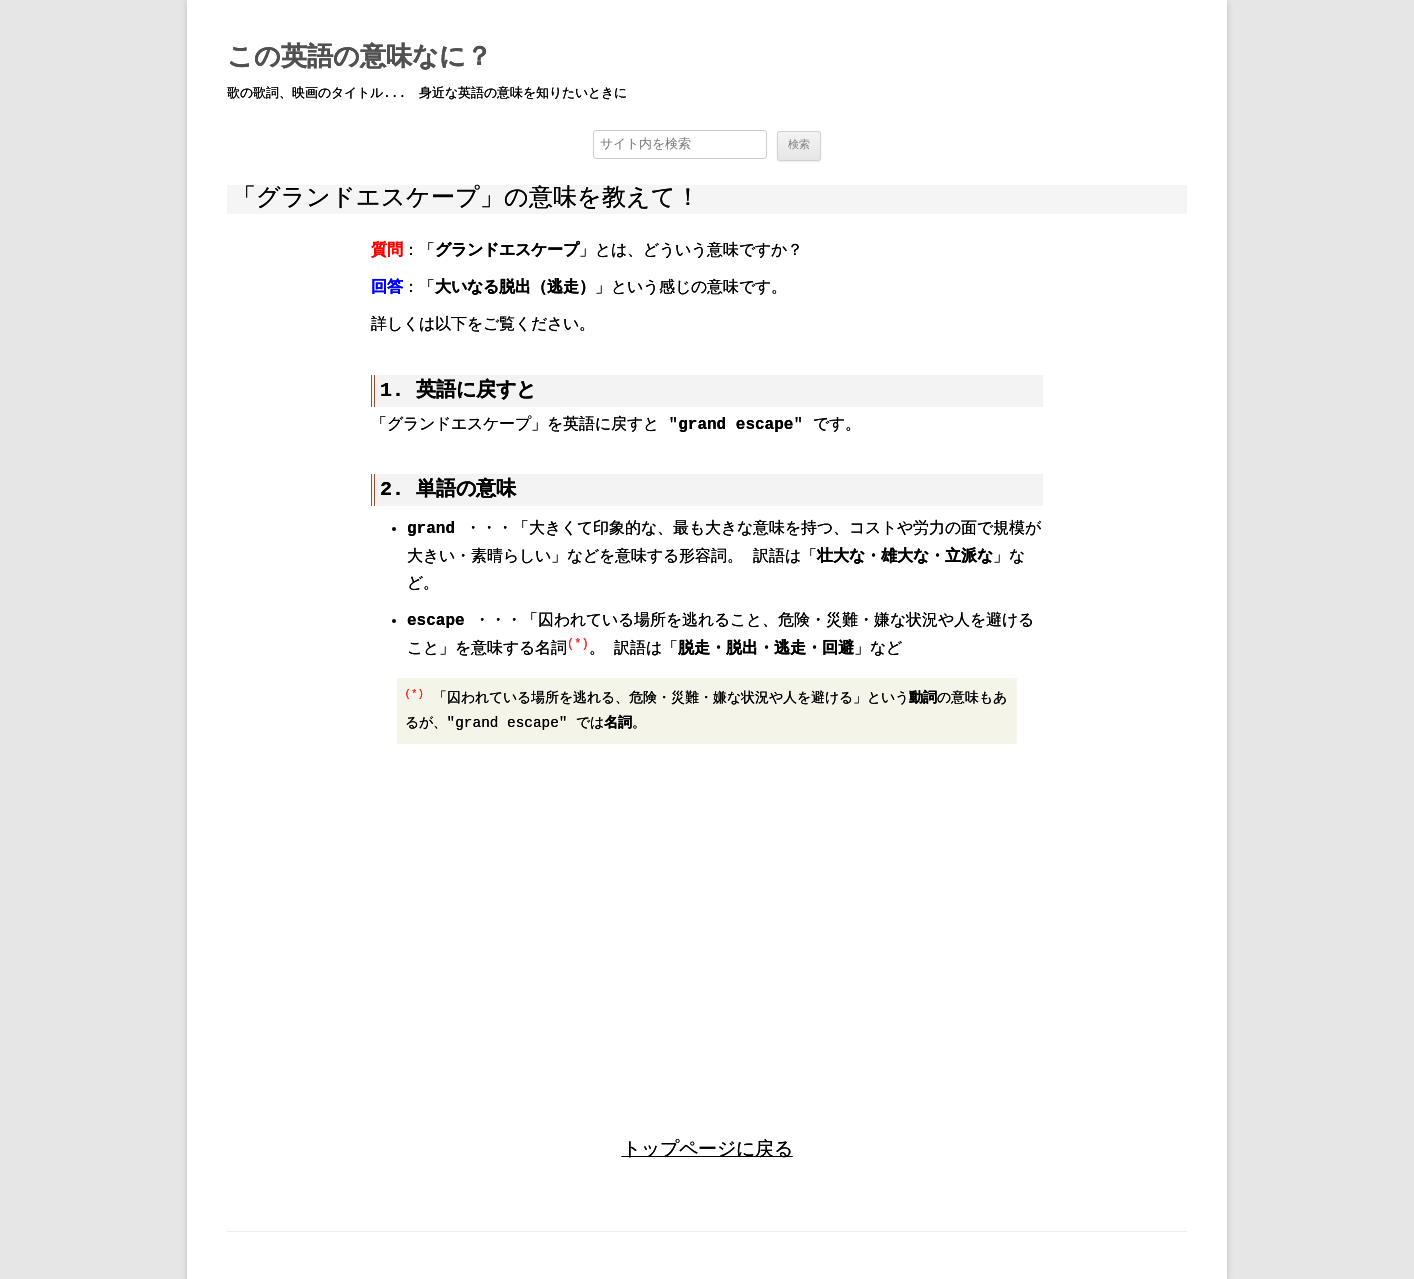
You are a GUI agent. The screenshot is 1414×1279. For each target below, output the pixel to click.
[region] (707, 925)
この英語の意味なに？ (359, 58)
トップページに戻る (707, 1148)
